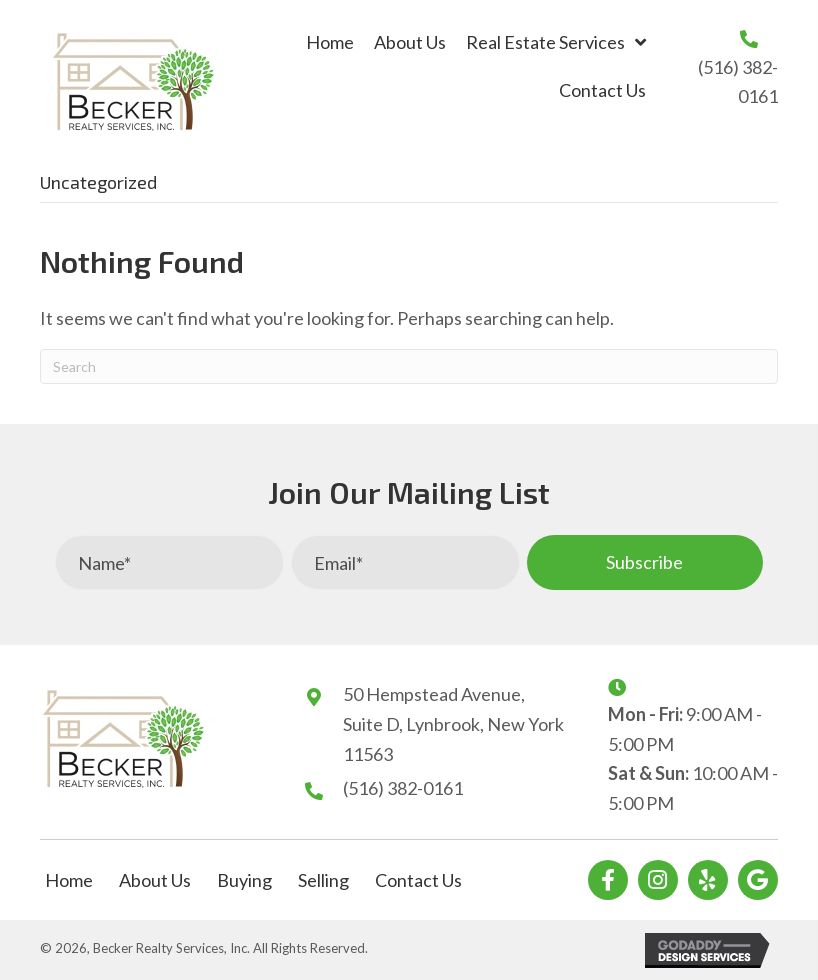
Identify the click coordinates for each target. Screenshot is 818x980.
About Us (155, 880)
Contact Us (418, 880)
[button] (645, 562)
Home (69, 880)
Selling (323, 880)
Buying (244, 880)
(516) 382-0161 (403, 788)
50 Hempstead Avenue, (434, 694)
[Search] (409, 366)
